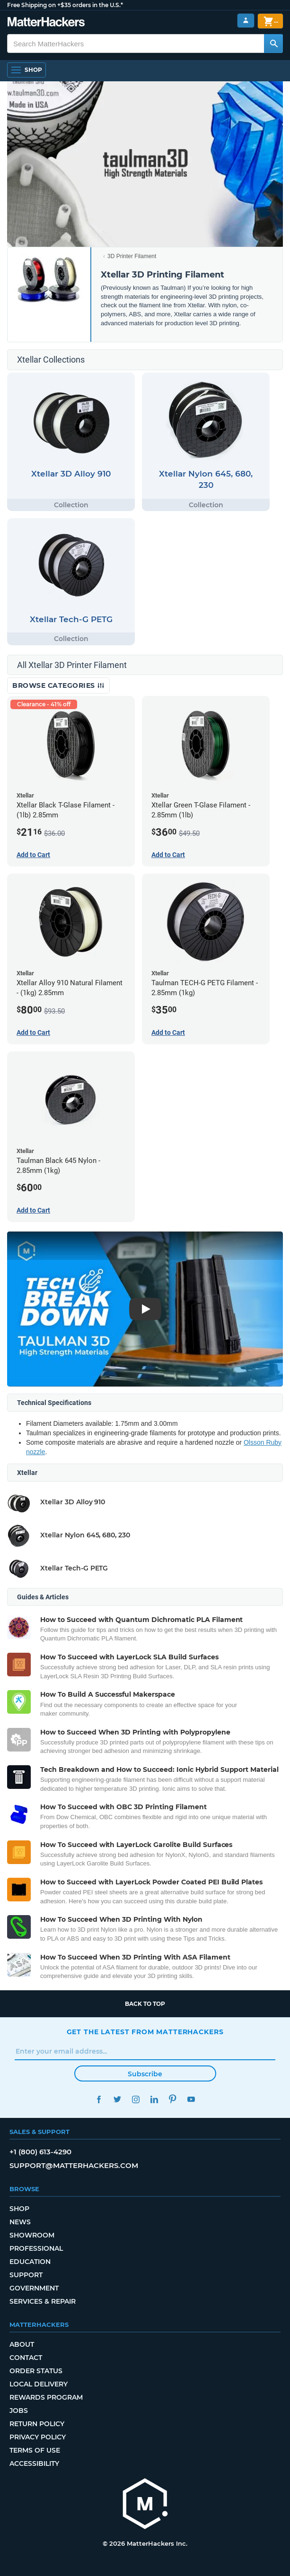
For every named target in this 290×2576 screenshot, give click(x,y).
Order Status (35, 2371)
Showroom (31, 2235)
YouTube (191, 2099)
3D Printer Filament (131, 256)
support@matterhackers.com (73, 2165)
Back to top (145, 2003)
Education (30, 2261)
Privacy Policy (37, 2437)
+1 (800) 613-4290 (40, 2151)
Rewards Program (46, 2397)
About (21, 2344)
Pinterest (173, 2099)
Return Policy (36, 2424)
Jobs (18, 2410)
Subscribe (145, 2074)
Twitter (117, 2099)
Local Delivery (38, 2384)
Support (26, 2275)
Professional (36, 2248)
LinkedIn (154, 2099)
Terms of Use (34, 2450)
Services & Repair (42, 2301)
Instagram (136, 2099)
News (20, 2222)
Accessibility (34, 2463)
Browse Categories (58, 685)
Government (34, 2288)
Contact (25, 2357)
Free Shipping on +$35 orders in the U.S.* (65, 5)
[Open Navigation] (26, 70)
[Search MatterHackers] (273, 43)
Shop (19, 2208)
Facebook (99, 2099)
